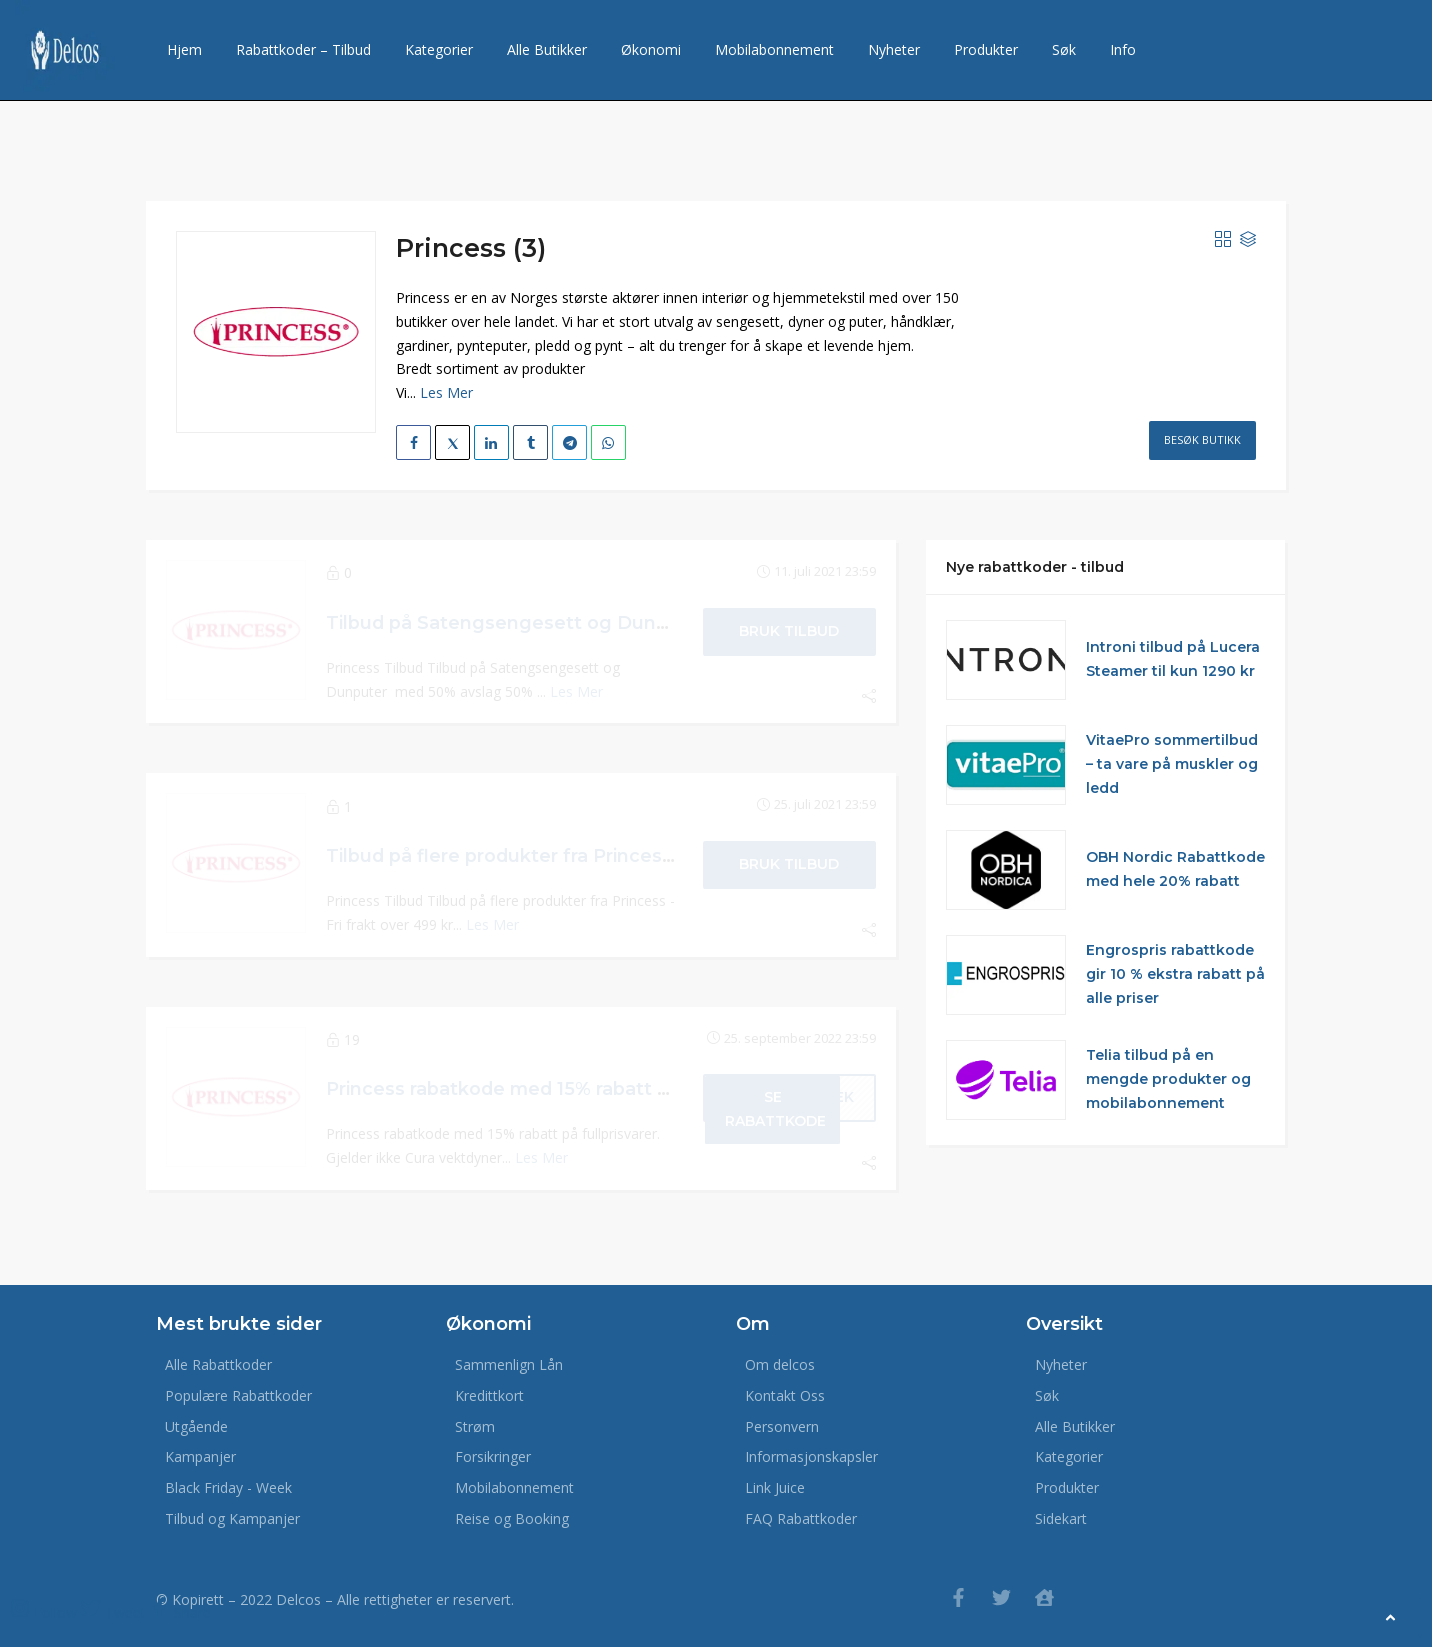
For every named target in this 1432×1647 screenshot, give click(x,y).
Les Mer (446, 392)
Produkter (986, 49)
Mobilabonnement (774, 49)
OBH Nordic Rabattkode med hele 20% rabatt (1175, 869)
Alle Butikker (547, 49)
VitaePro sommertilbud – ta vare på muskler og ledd (1172, 764)
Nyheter (894, 49)
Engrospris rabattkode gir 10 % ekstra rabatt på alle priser (1175, 974)
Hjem (184, 49)
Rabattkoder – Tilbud (303, 49)
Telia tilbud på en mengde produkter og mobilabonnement (1168, 1079)
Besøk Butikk (1202, 439)
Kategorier (439, 49)
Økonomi (651, 49)
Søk (1064, 49)
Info (1123, 49)
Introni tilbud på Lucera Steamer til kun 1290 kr (1173, 659)
